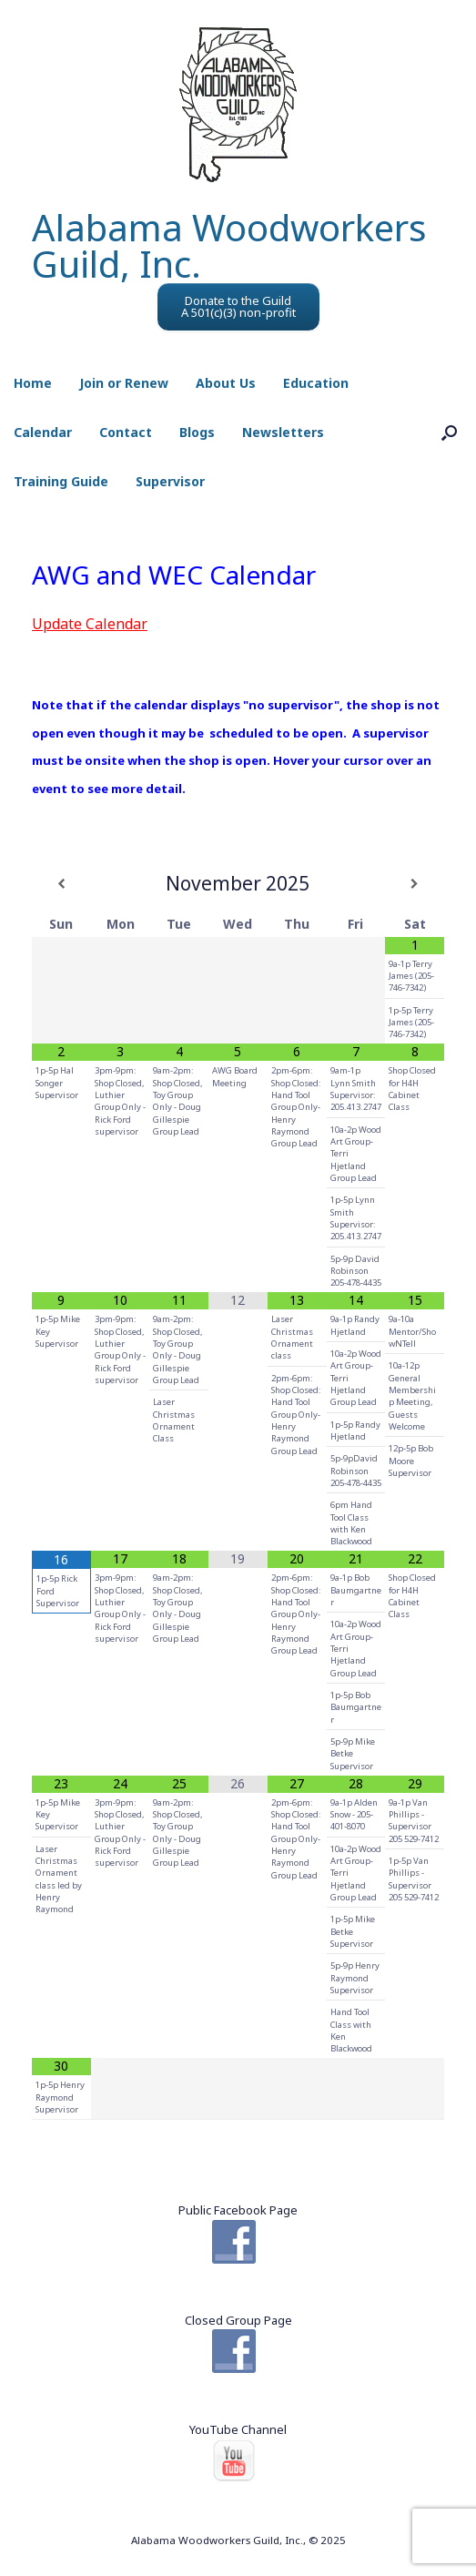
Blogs (197, 432)
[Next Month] (414, 884)
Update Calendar (89, 624)
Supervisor (170, 481)
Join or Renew (123, 383)
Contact (125, 432)
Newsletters (283, 432)
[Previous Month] (61, 884)
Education (316, 383)
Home (33, 383)
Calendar (43, 432)
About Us (226, 383)
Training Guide (61, 481)
